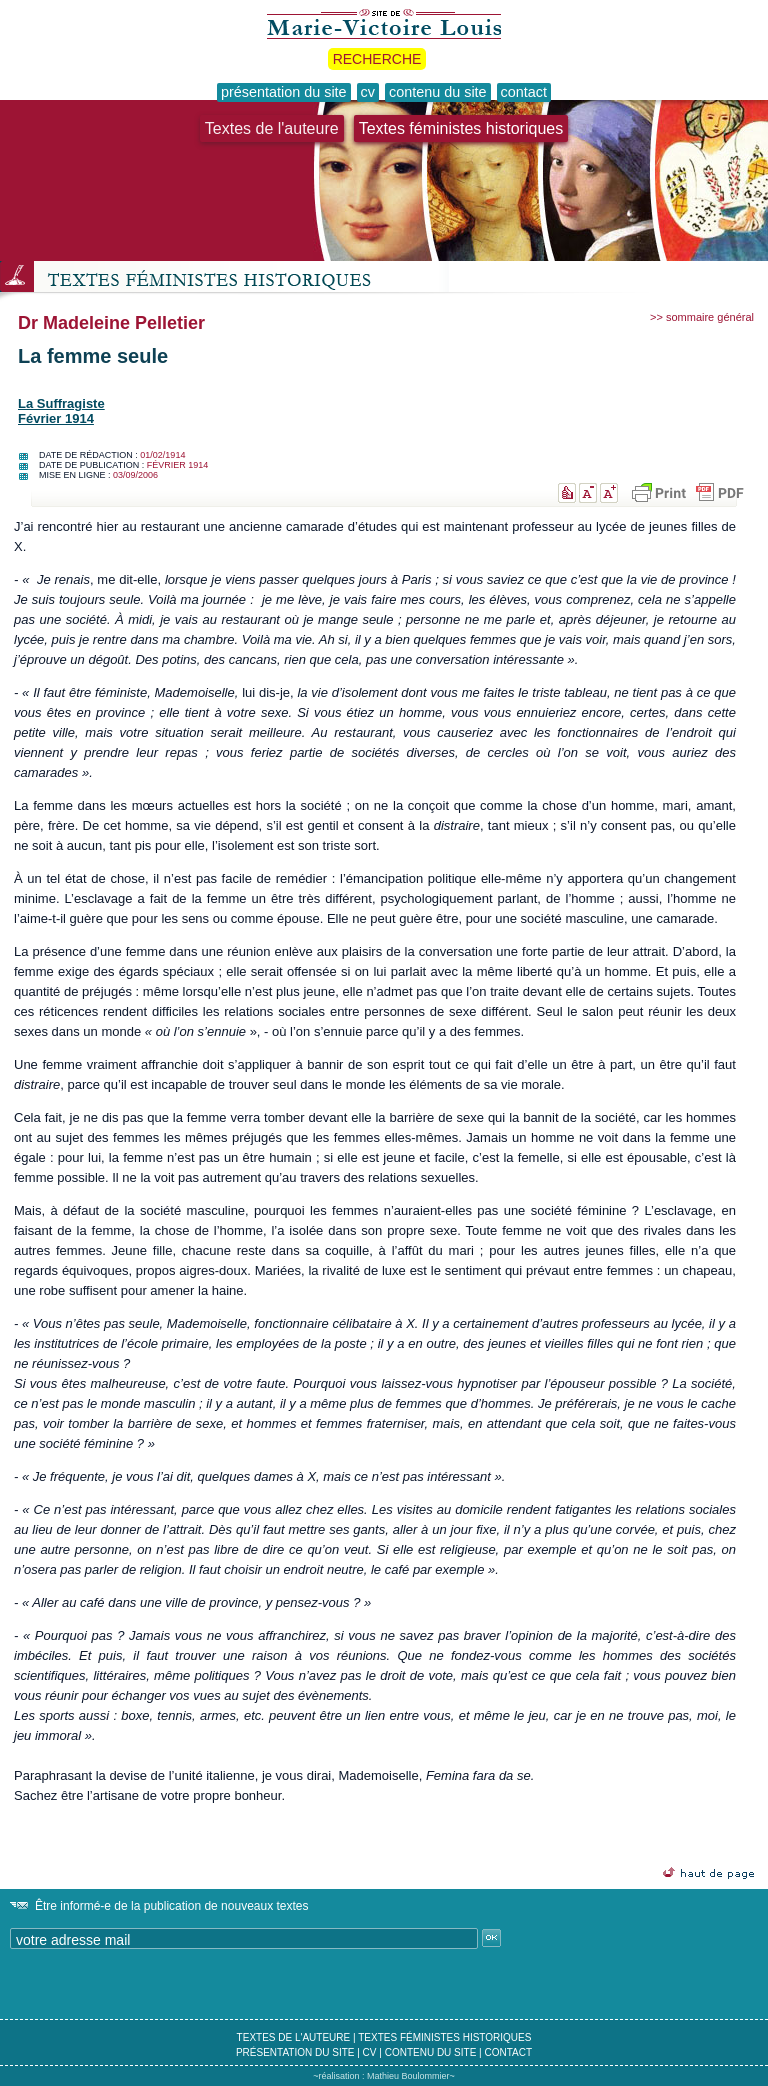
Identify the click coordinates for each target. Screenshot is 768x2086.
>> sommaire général (702, 317)
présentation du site (295, 2052)
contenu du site (431, 2052)
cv (370, 2052)
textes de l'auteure (294, 2037)
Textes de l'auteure (272, 128)
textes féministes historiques (444, 2037)
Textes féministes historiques (461, 128)
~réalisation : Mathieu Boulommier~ (384, 2076)
